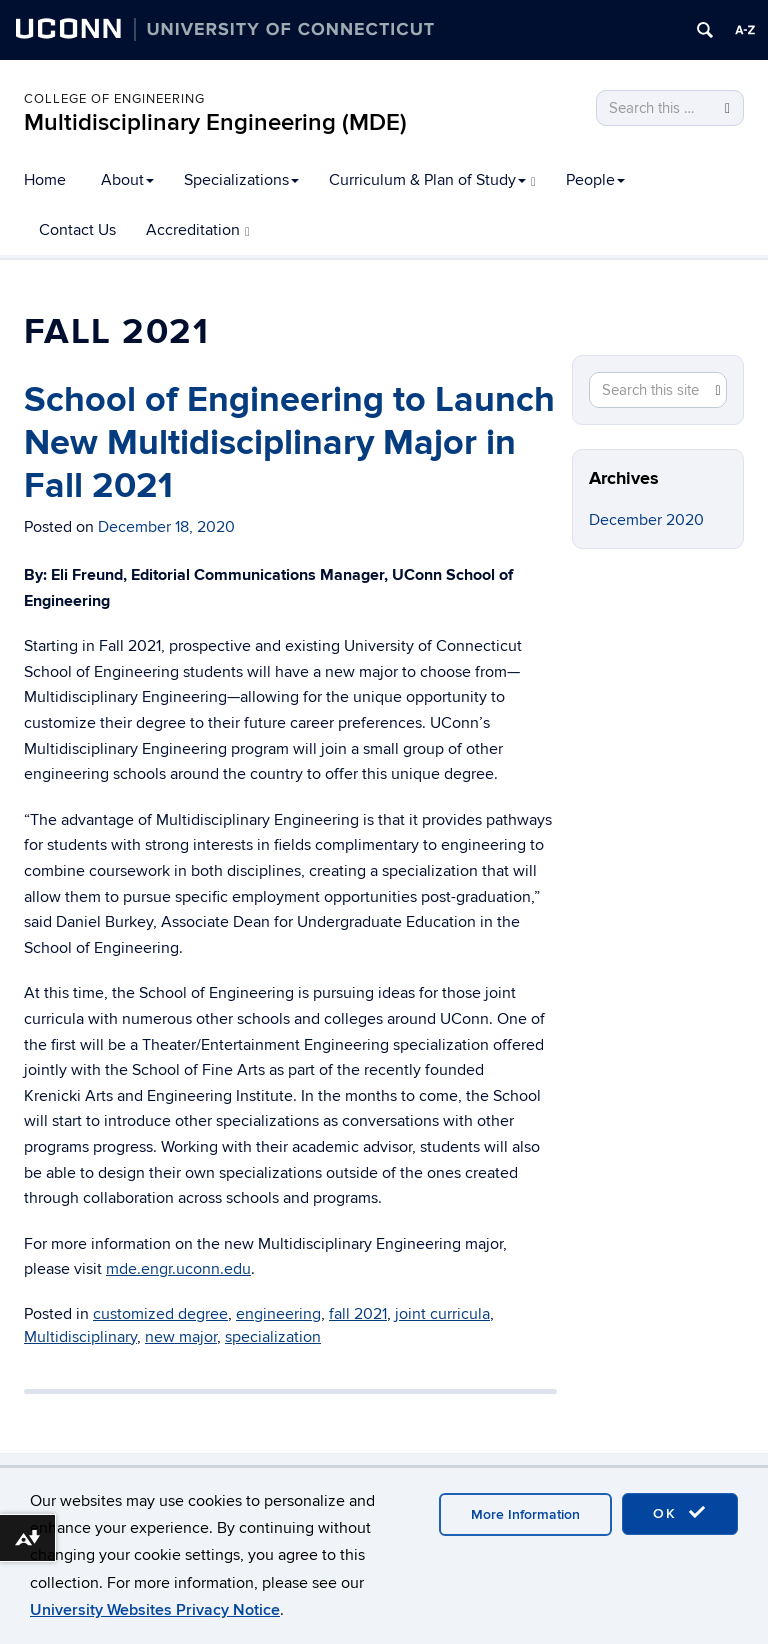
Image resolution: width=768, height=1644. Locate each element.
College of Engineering (114, 99)
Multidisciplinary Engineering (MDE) (215, 122)
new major (181, 1337)
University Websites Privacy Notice (155, 1610)
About (127, 180)
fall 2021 (358, 1314)
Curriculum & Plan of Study (432, 180)
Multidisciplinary (80, 1337)
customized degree (160, 1314)
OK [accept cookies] (680, 1513)
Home (45, 180)
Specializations (241, 180)
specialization (273, 1337)
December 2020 (646, 520)
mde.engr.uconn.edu (178, 1269)
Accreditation (198, 230)
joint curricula (442, 1314)
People (595, 180)
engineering (278, 1314)
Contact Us (77, 230)
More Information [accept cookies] (525, 1514)
